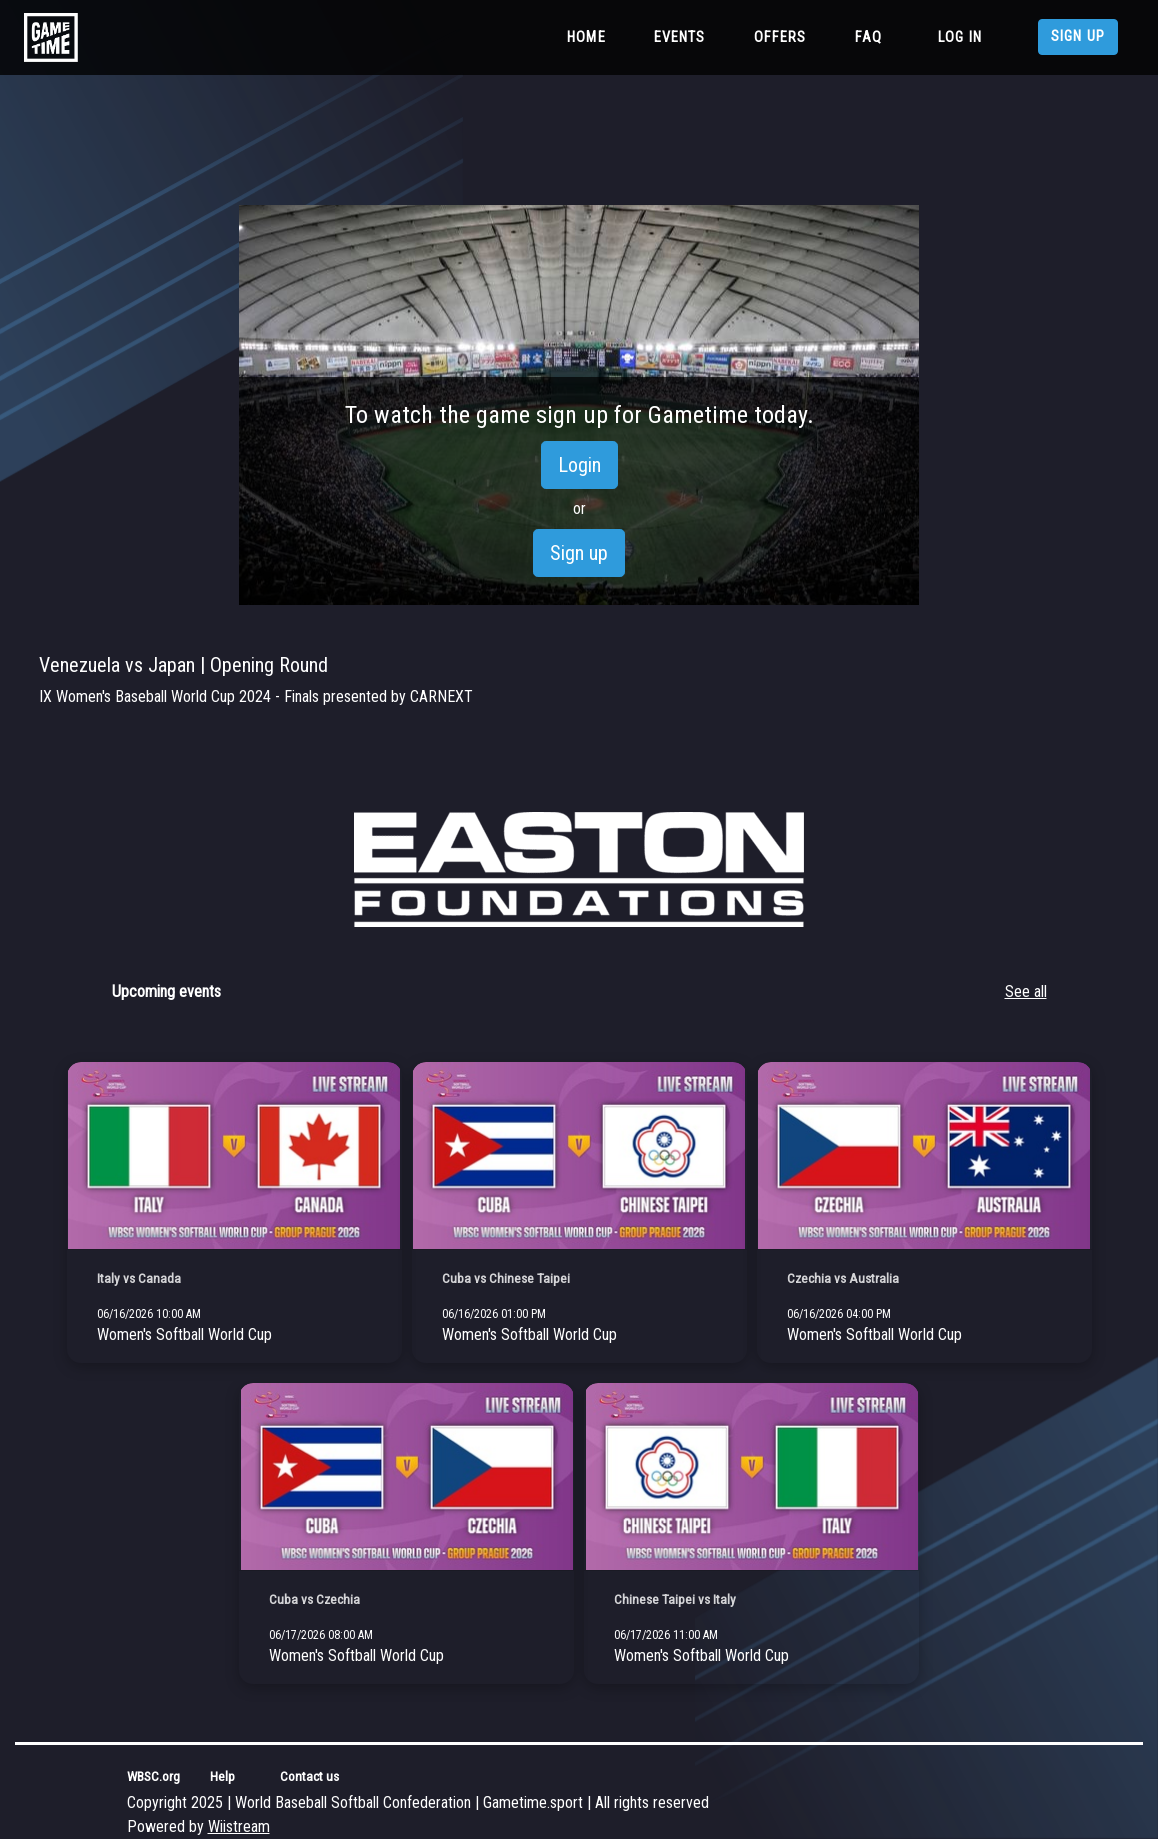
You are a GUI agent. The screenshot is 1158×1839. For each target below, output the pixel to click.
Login (579, 465)
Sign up (1078, 36)
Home (590, 36)
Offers (780, 37)
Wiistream (239, 1826)
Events (680, 37)
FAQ (868, 37)
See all (1026, 991)
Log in (960, 37)
